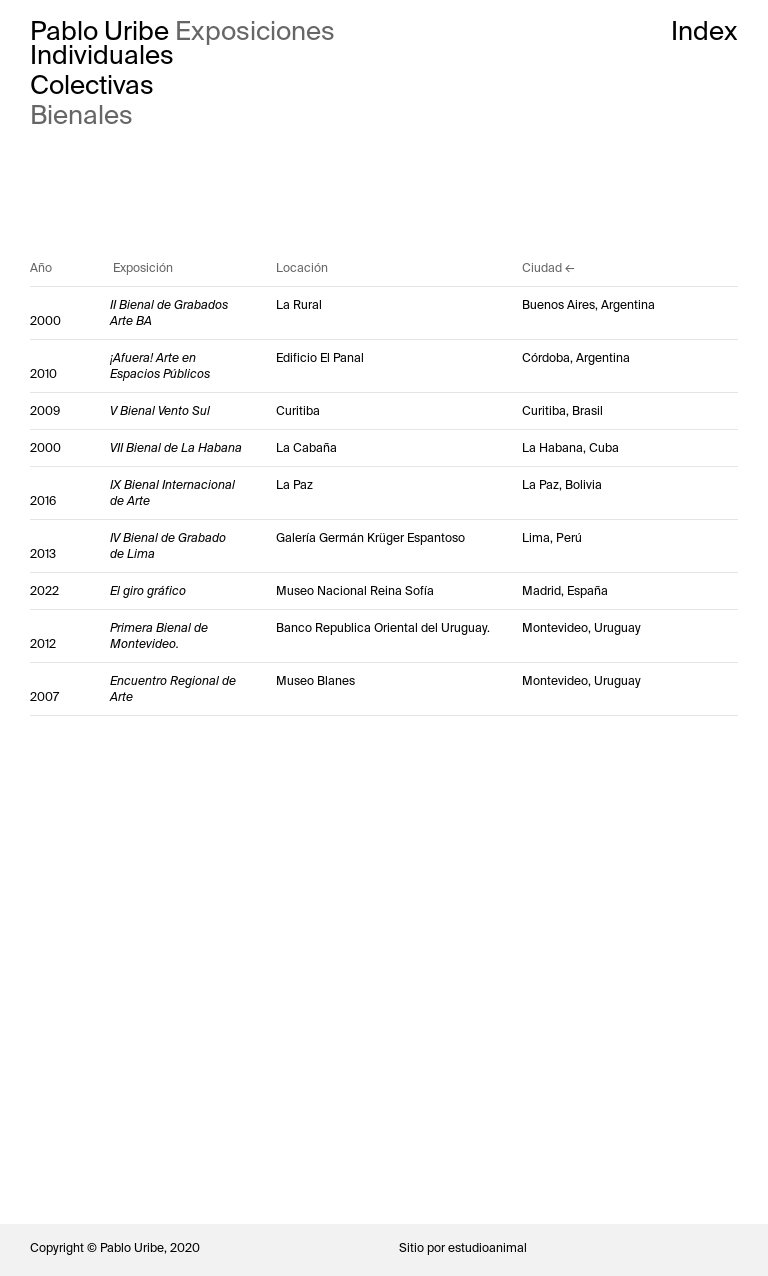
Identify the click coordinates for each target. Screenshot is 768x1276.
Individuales (102, 55)
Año (41, 268)
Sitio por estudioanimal (463, 1248)
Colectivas (92, 85)
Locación (302, 268)
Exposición (143, 268)
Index (704, 31)
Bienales (81, 115)
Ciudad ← (548, 268)
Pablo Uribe (99, 31)
